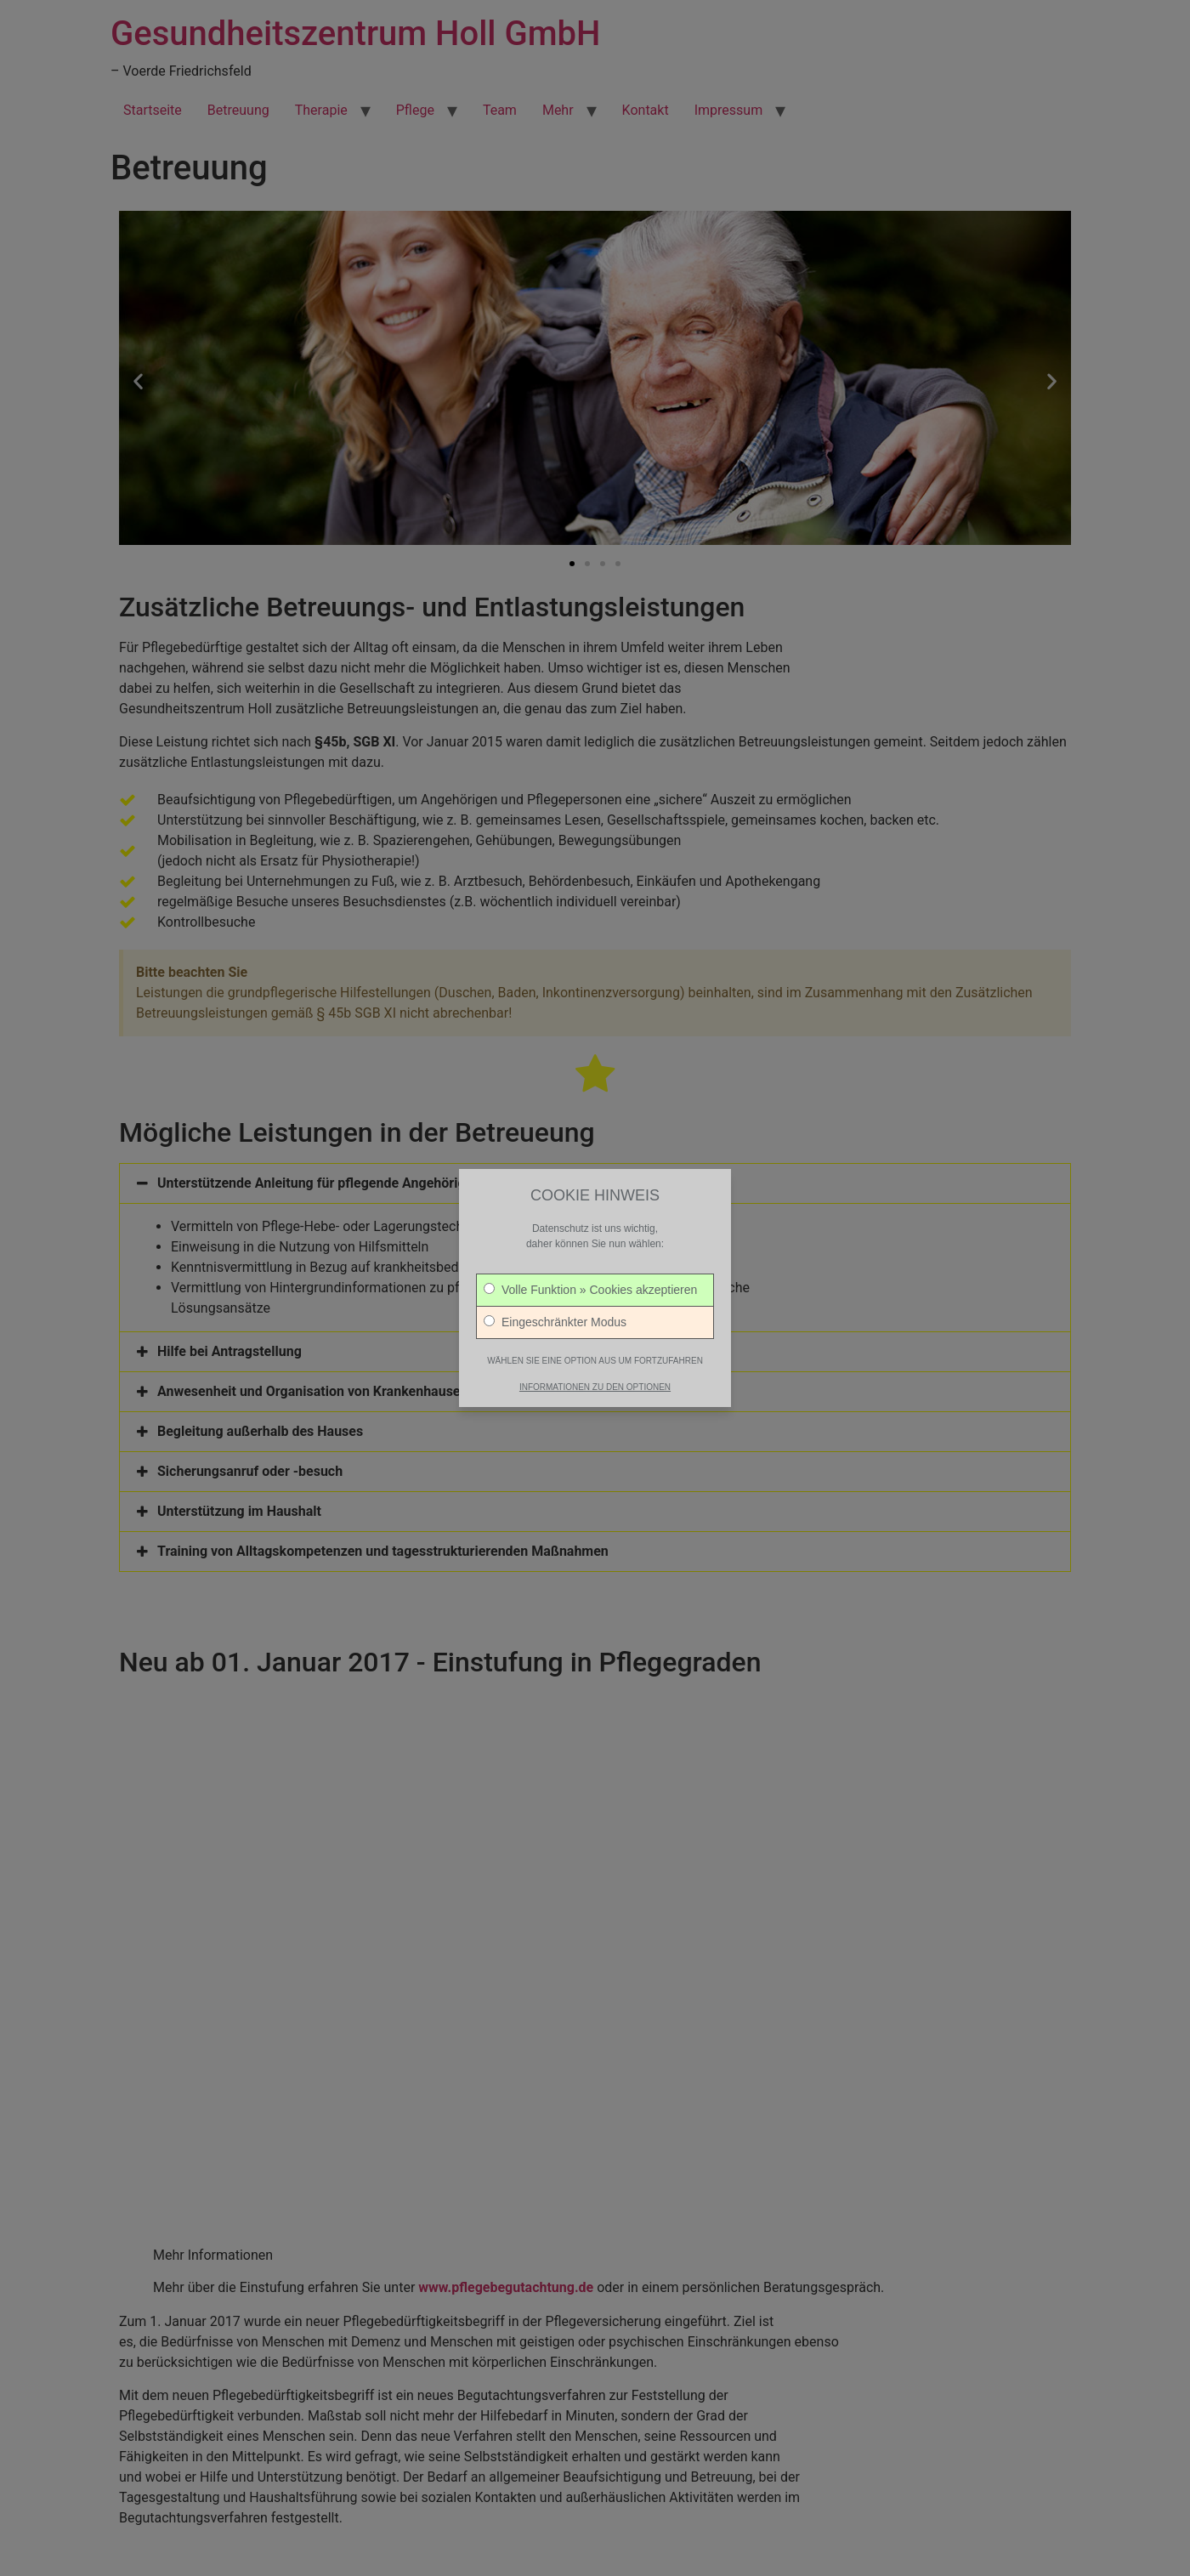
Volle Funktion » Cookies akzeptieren (590, 1273)
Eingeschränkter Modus (555, 1306)
